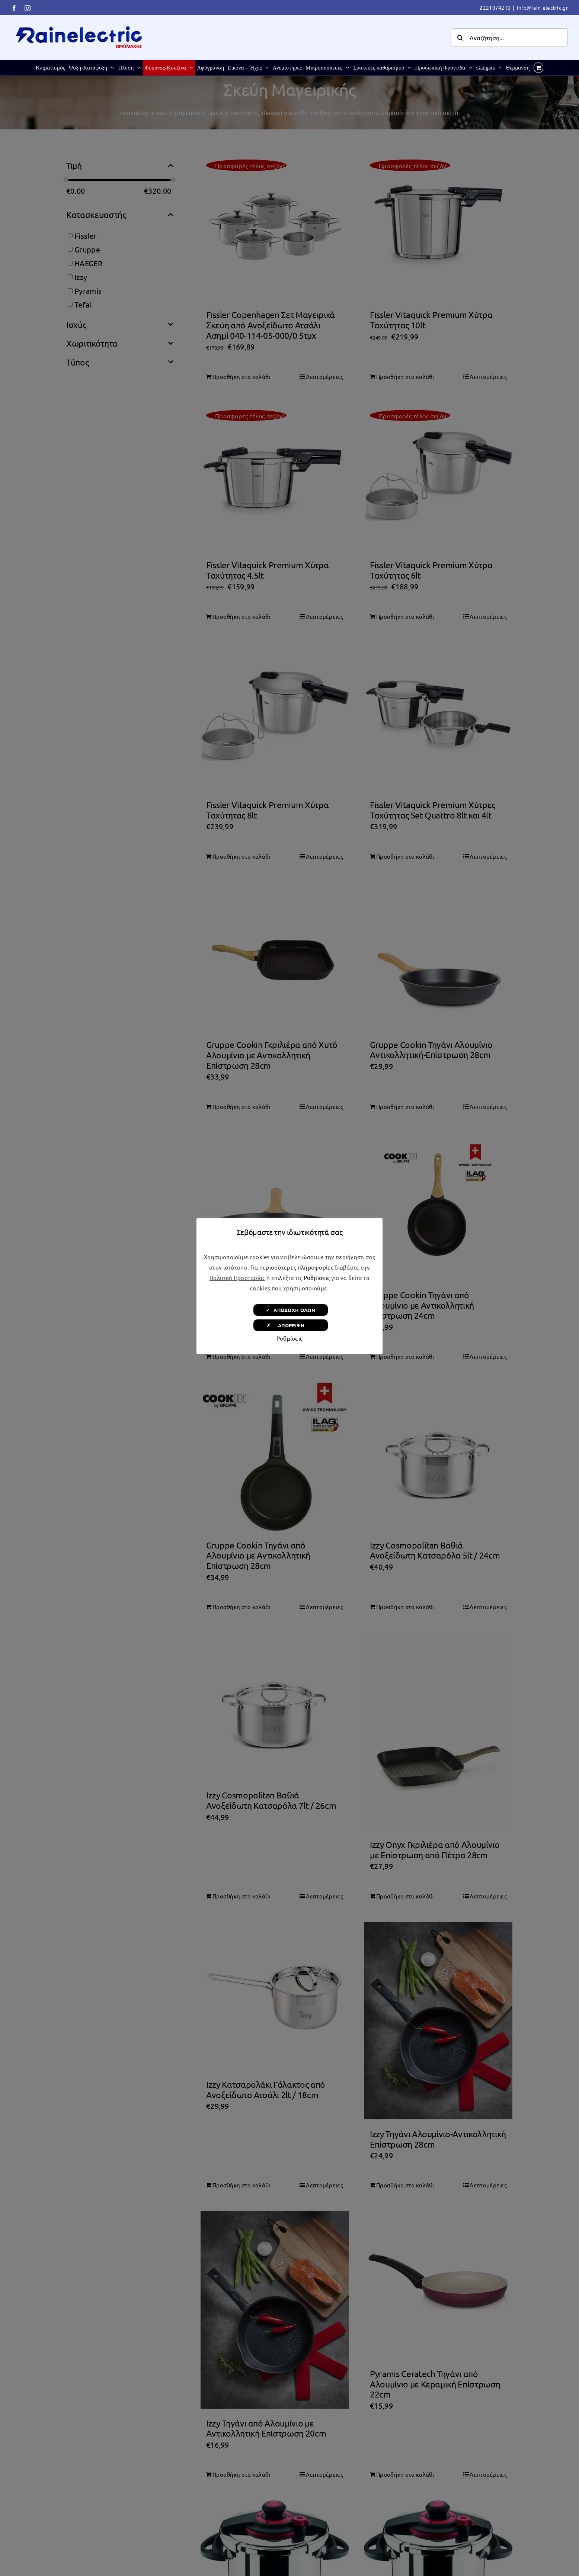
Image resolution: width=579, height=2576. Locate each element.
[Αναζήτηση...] (509, 37)
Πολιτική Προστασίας (237, 1277)
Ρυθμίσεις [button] (317, 1277)
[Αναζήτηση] (460, 37)
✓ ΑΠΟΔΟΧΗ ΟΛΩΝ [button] (290, 1310)
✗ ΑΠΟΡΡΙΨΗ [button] (290, 1325)
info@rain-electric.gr (542, 7)
